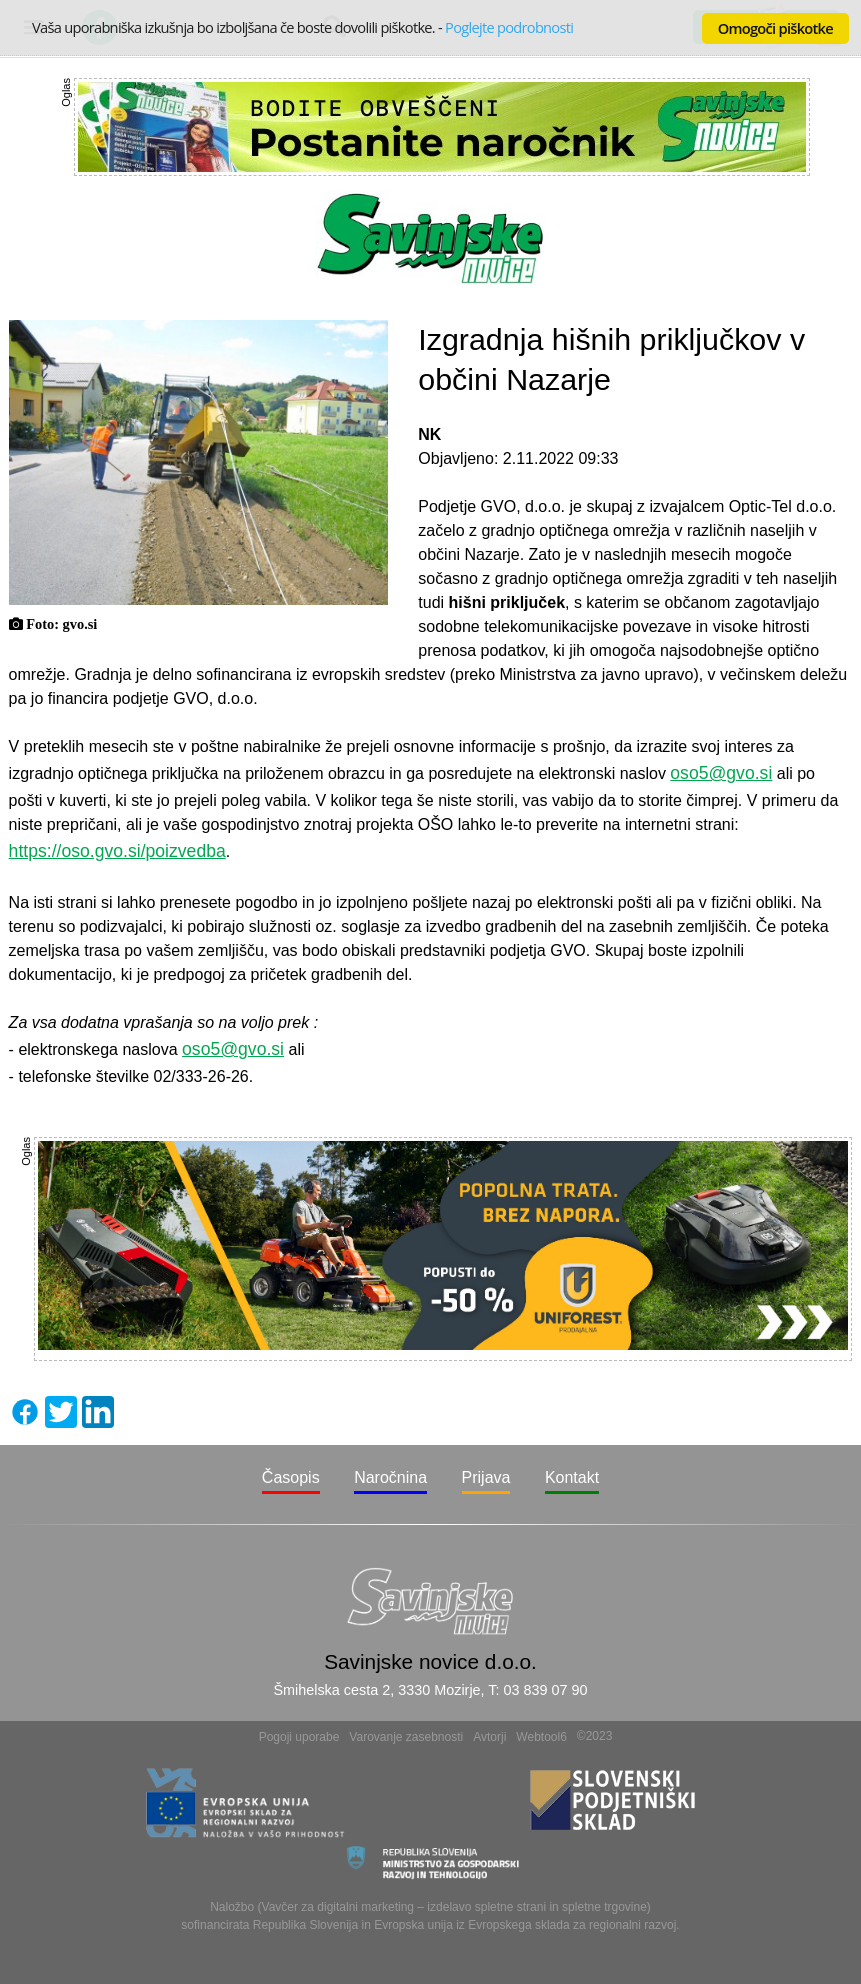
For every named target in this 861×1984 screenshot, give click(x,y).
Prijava (486, 1477)
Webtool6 (541, 1737)
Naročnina (390, 1477)
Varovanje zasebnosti (406, 1737)
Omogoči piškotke (775, 28)
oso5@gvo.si (721, 773)
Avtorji (489, 1737)
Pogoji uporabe (299, 1737)
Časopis (291, 1477)
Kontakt (572, 1477)
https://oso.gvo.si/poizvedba (117, 851)
